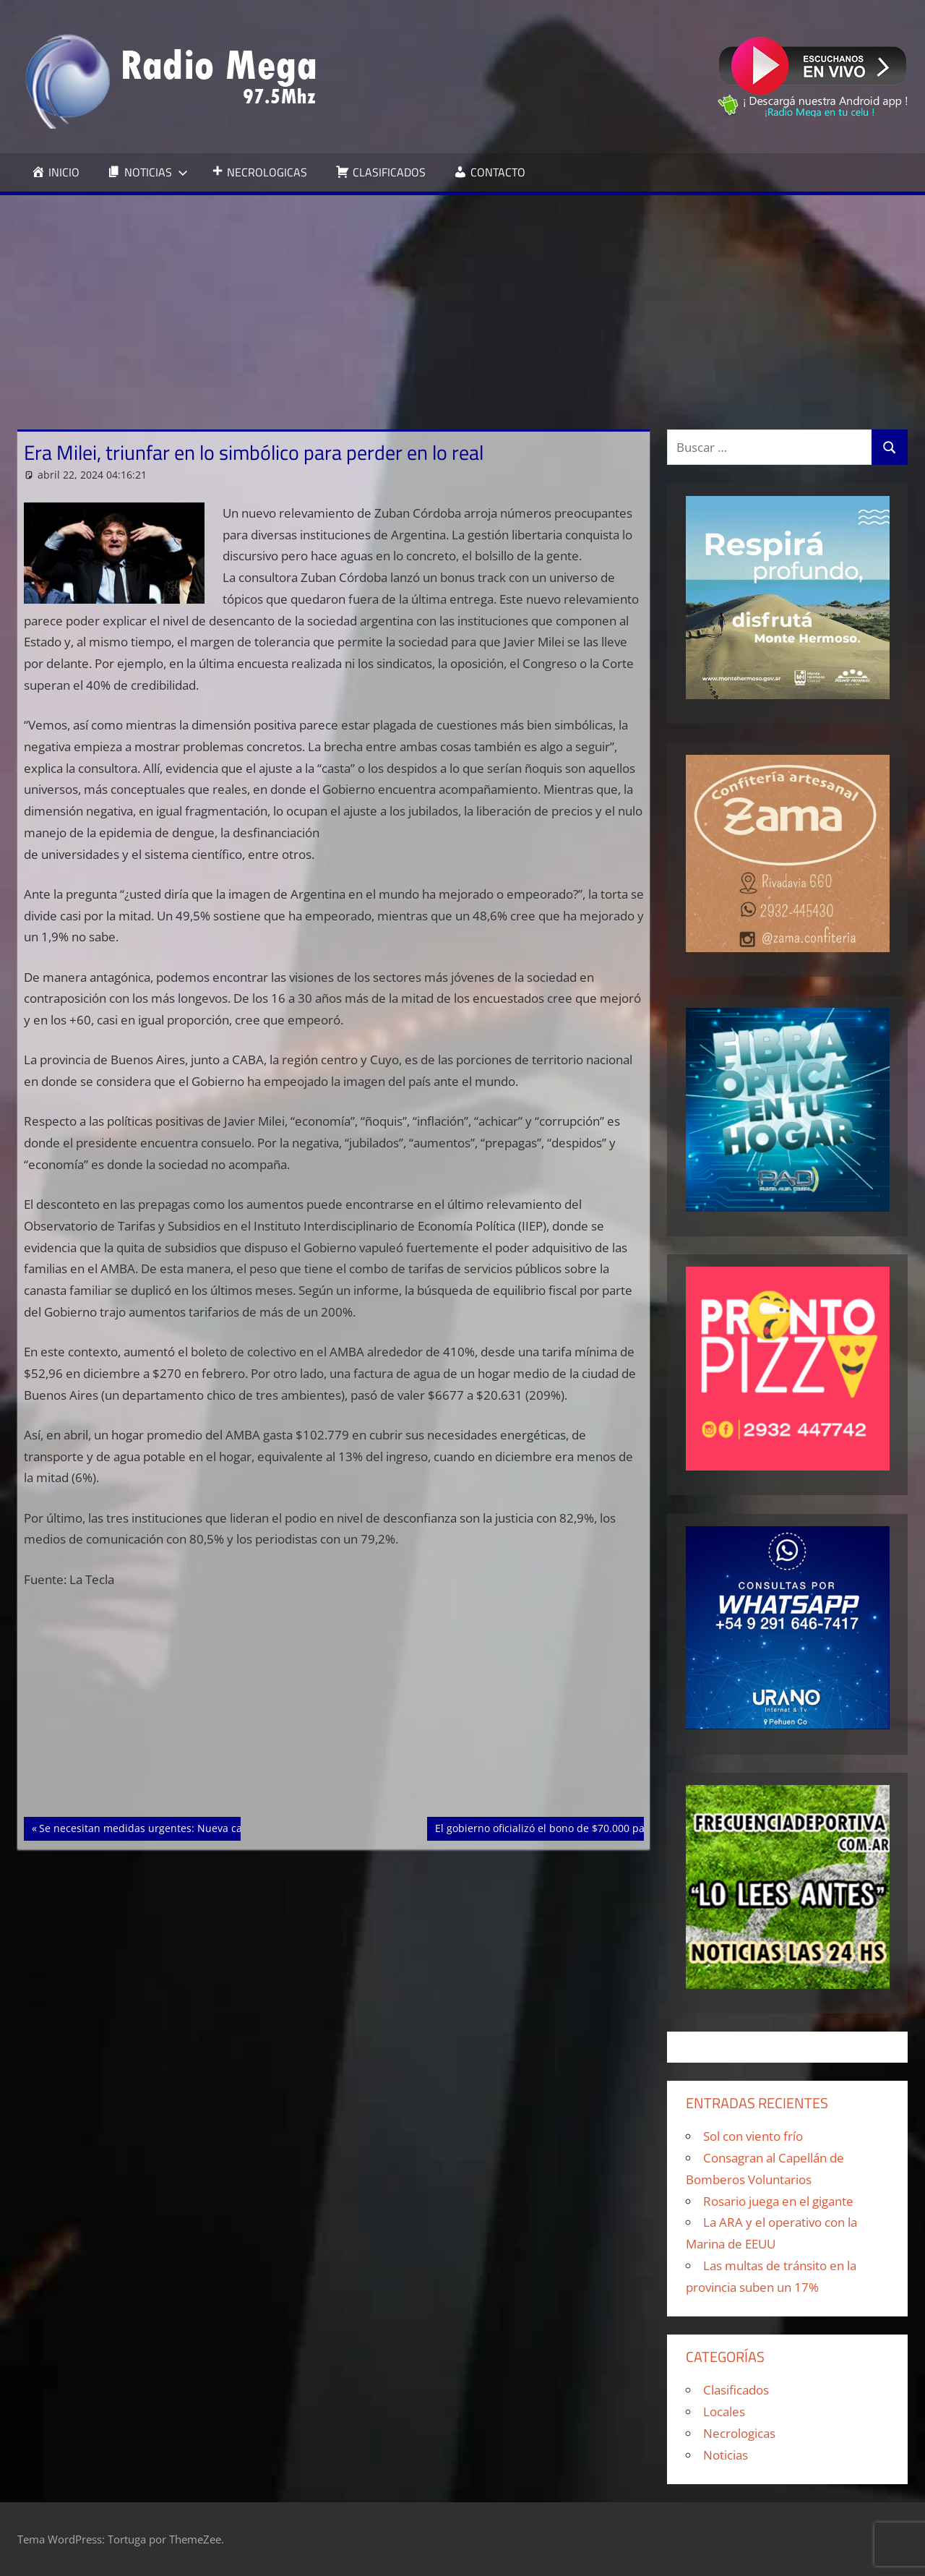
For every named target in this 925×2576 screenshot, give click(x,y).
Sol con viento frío (753, 2136)
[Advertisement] (462, 303)
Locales (724, 2411)
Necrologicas (739, 2433)
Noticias (725, 2455)
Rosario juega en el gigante (778, 2201)
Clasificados (736, 2390)
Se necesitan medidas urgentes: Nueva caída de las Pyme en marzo (202, 1827)
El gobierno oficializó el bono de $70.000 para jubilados (568, 1827)
